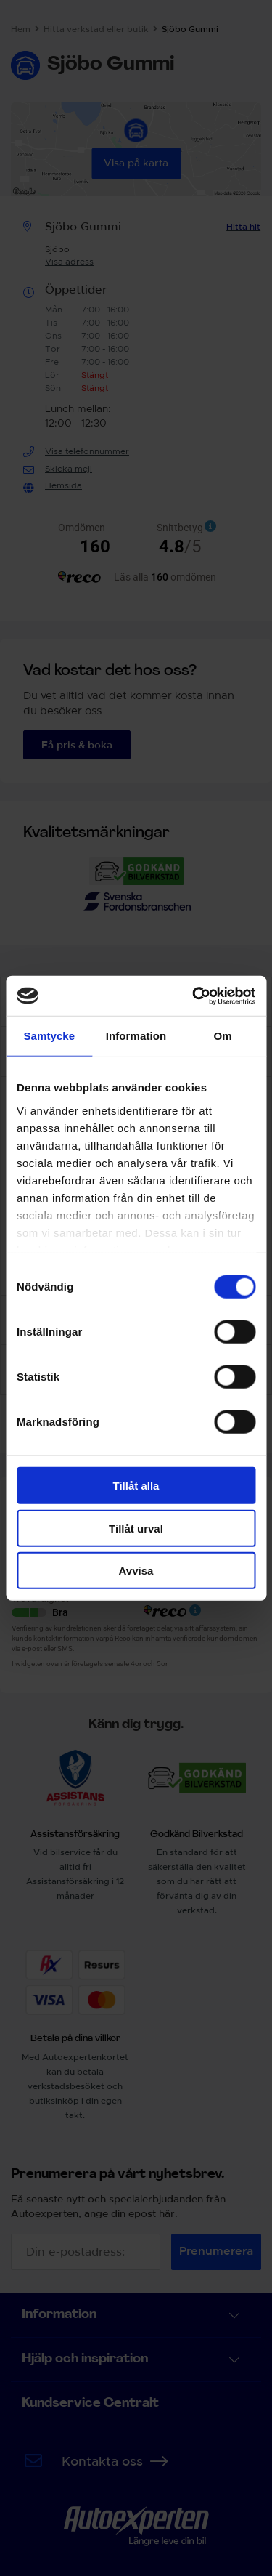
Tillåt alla (136, 1485)
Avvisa (136, 1570)
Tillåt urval (136, 1528)
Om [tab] (223, 1036)
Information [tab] (136, 1036)
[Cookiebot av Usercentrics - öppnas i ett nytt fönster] (193, 995)
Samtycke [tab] (49, 1036)
